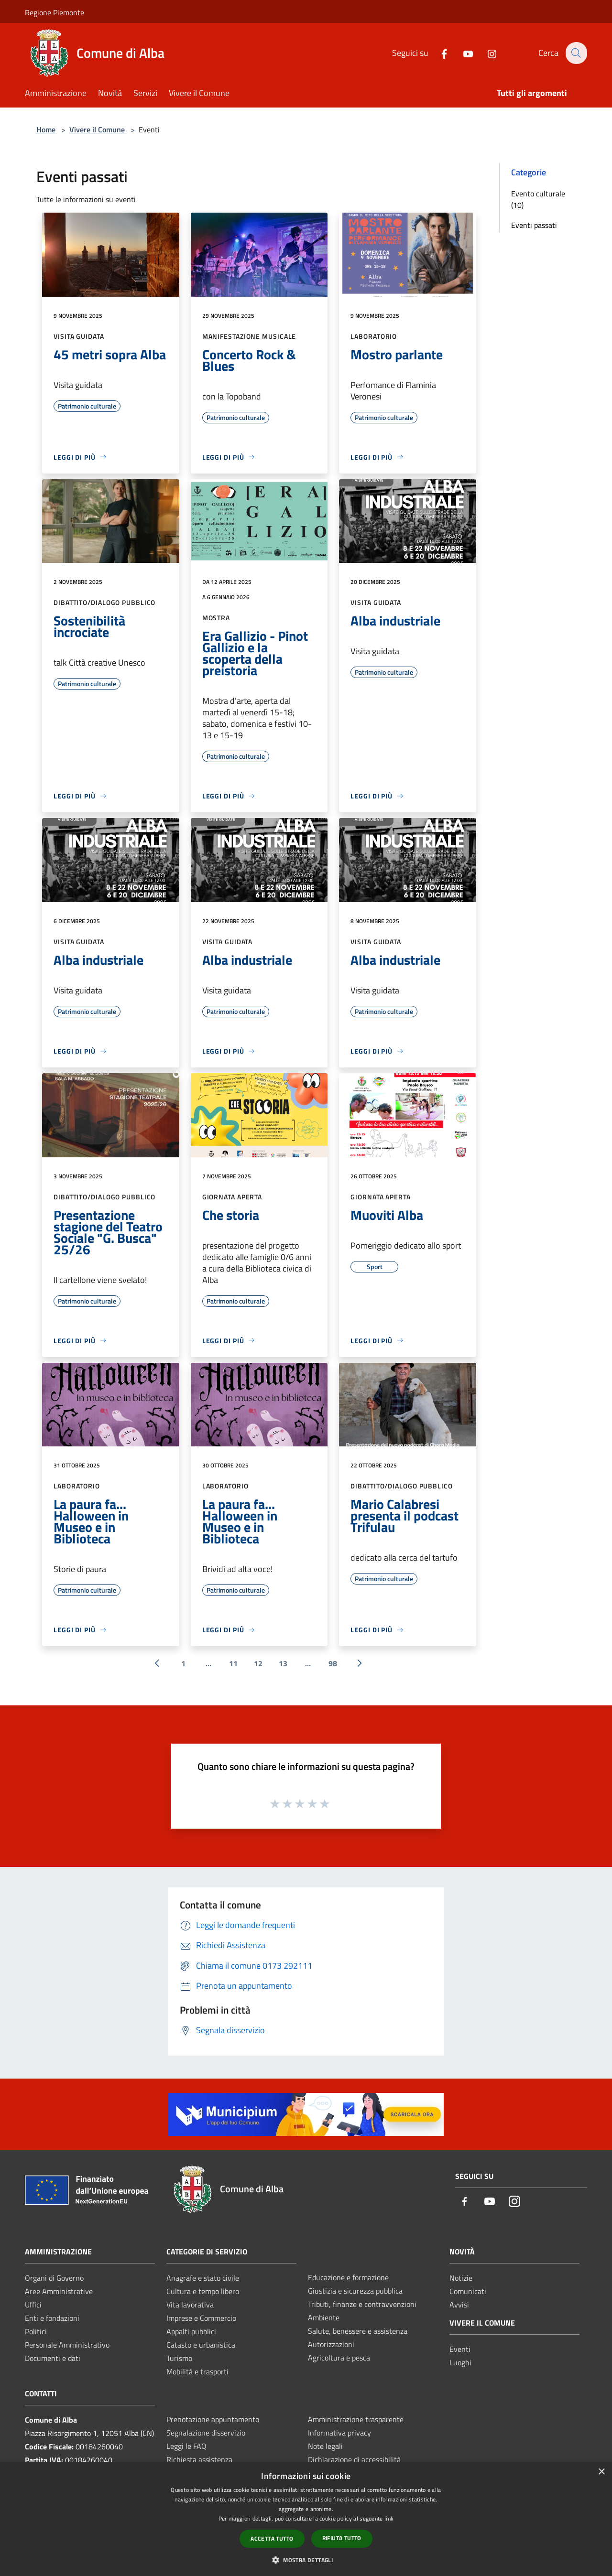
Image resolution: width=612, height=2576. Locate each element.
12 (258, 1663)
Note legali (325, 2446)
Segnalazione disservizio (205, 2432)
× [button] (601, 2472)
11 (233, 1663)
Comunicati (467, 2291)
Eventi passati (534, 225)
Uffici (33, 2304)
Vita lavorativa (190, 2304)
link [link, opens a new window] (388, 2518)
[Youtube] (462, 52)
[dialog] (306, 2519)
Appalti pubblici (191, 2331)
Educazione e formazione (348, 2277)
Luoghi (460, 2362)
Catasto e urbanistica (200, 2344)
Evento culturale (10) (538, 199)
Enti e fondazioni (52, 2318)
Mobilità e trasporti (197, 2371)
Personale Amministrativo (67, 2344)
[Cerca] (575, 53)
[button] (306, 2560)
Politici (36, 2331)
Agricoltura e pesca (339, 2357)
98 (332, 1663)
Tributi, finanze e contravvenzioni (362, 2304)
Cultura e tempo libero (202, 2291)
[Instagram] (486, 52)
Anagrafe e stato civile (202, 2278)
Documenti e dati (52, 2358)
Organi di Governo (54, 2278)
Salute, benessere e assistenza (357, 2331)
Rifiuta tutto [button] (341, 2538)
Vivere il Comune (98, 129)
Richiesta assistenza (199, 2459)
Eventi (459, 2349)
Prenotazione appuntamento (212, 2419)
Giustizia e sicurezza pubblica (355, 2290)
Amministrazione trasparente (356, 2419)
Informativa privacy (339, 2432)
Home (45, 129)
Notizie (460, 2278)
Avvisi (459, 2304)
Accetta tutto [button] (272, 2538)
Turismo (179, 2358)
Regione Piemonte (54, 12)
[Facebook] (438, 52)
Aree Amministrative (59, 2291)
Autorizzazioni (331, 2344)
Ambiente (323, 2317)
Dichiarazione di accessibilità (354, 2459)
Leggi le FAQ (186, 2446)
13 (283, 1663)
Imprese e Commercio (201, 2318)
